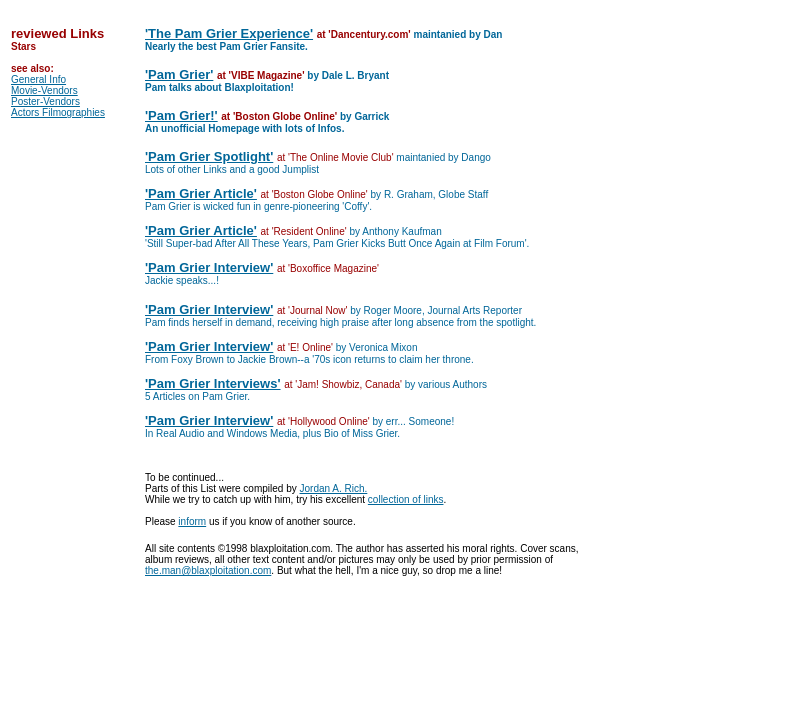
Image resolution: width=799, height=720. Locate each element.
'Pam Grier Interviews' (213, 383)
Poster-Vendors (45, 101)
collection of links (406, 499)
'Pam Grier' (179, 74)
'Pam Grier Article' (201, 193)
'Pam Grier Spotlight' (209, 156)
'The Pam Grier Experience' (229, 33)
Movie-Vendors (44, 90)
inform (192, 521)
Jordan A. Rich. (334, 488)
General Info (38, 79)
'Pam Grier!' (181, 115)
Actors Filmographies (58, 112)
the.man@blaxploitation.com (208, 570)
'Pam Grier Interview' (209, 267)
